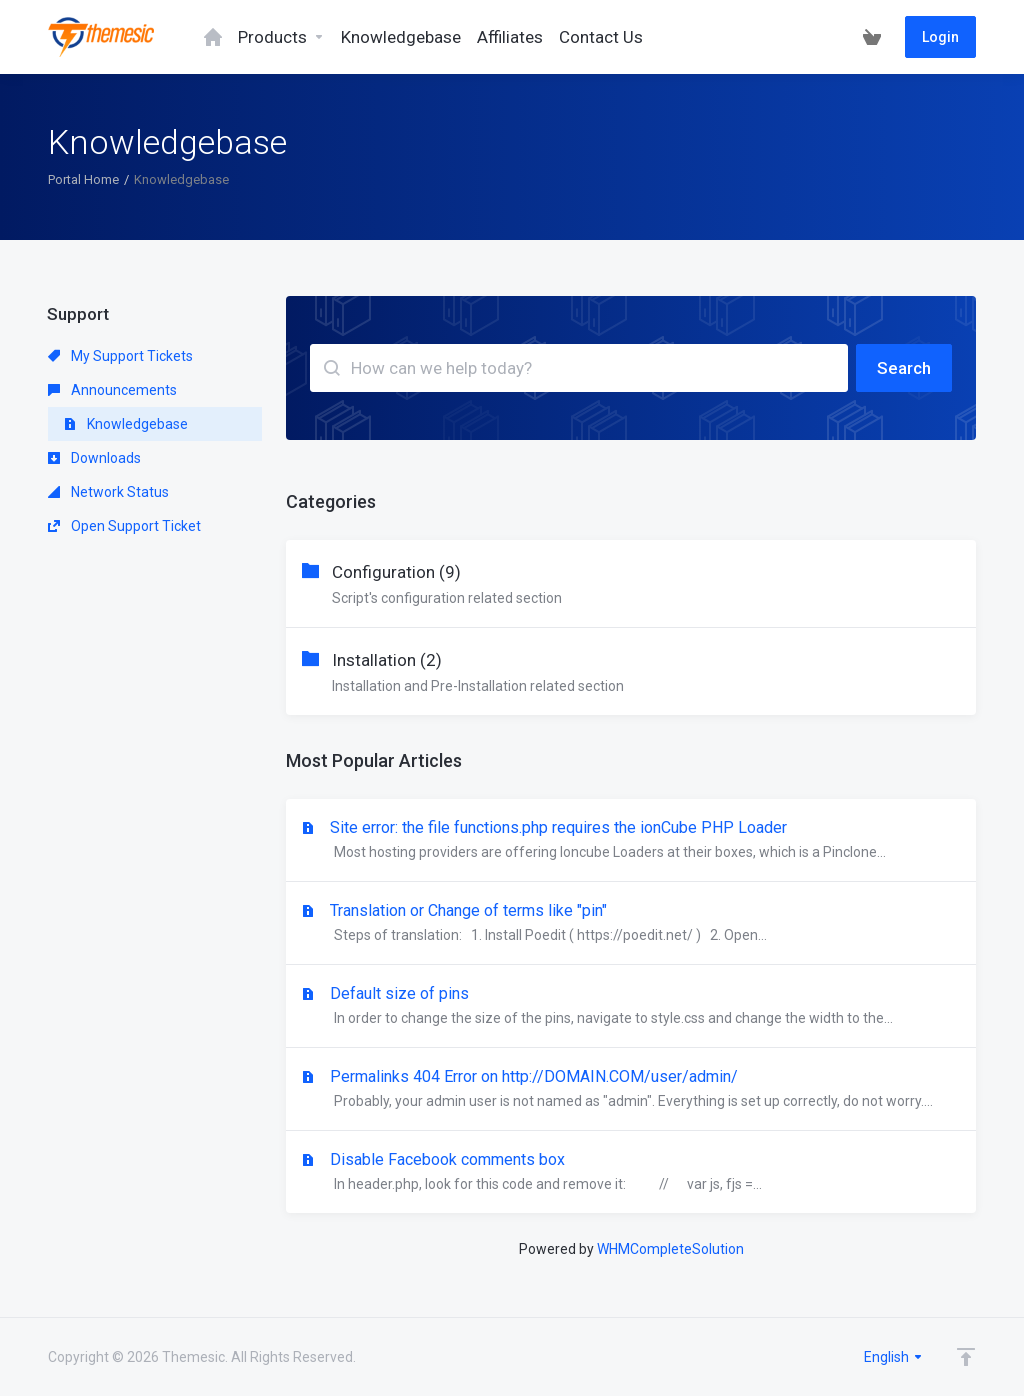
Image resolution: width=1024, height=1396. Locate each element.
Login (940, 37)
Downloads (94, 458)
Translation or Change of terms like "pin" (631, 924)
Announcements (112, 390)
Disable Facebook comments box (631, 1173)
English (894, 1357)
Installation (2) (631, 674)
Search (904, 368)
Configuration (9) (631, 586)
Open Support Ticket (124, 526)
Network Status (108, 492)
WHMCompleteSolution (670, 1249)
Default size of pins (631, 1007)
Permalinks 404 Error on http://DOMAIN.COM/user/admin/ (631, 1090)
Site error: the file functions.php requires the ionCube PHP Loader (631, 841)
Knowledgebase (126, 424)
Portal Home (83, 179)
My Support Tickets (120, 356)
